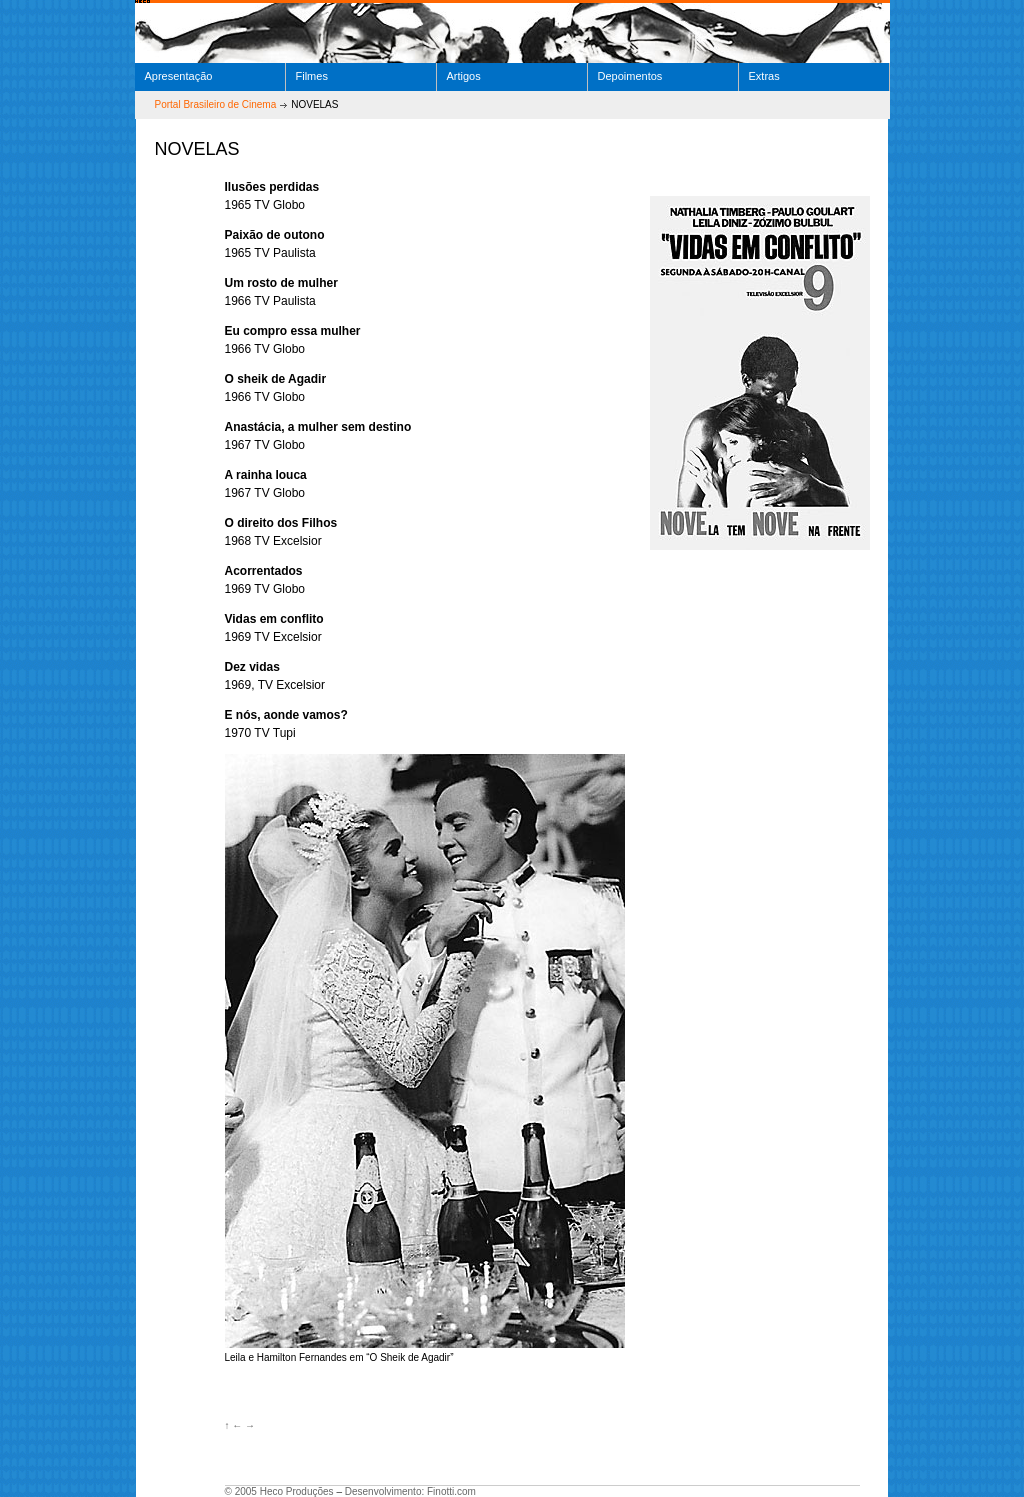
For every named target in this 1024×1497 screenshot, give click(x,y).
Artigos (464, 76)
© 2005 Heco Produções (279, 1491)
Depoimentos (630, 76)
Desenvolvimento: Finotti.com (410, 1491)
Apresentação (179, 76)
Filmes (312, 76)
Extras (764, 76)
